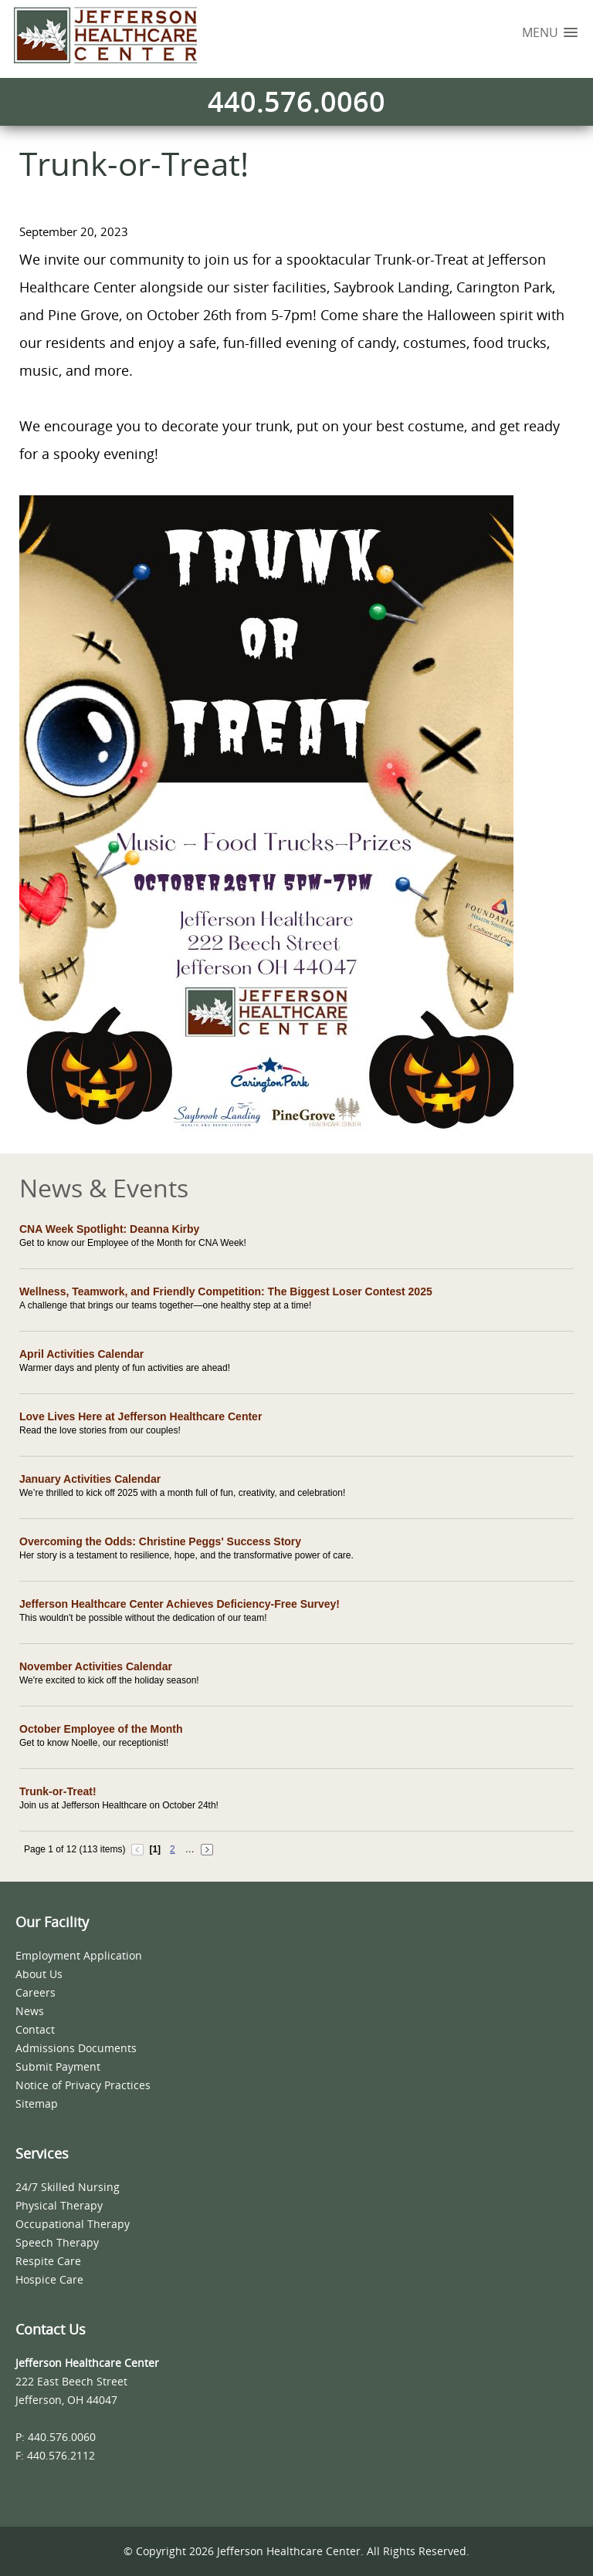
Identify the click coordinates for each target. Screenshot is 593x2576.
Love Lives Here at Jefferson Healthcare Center (140, 1416)
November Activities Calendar (95, 1666)
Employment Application (78, 1955)
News (29, 2011)
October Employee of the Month (101, 1729)
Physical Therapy (59, 2205)
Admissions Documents (76, 2048)
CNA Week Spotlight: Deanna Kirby (109, 1229)
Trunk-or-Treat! (58, 1791)
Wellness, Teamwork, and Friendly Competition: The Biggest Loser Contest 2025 (225, 1291)
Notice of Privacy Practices (83, 2085)
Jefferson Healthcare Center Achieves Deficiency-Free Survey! (179, 1604)
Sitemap (36, 2103)
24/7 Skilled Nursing (67, 2186)
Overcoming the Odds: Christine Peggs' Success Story (160, 1541)
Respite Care (48, 2261)
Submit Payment (57, 2066)
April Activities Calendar (81, 1354)
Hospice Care (49, 2279)
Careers (35, 1992)
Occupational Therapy (72, 2223)
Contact (35, 2029)
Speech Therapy (57, 2242)
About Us (39, 1974)
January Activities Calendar (90, 1479)
